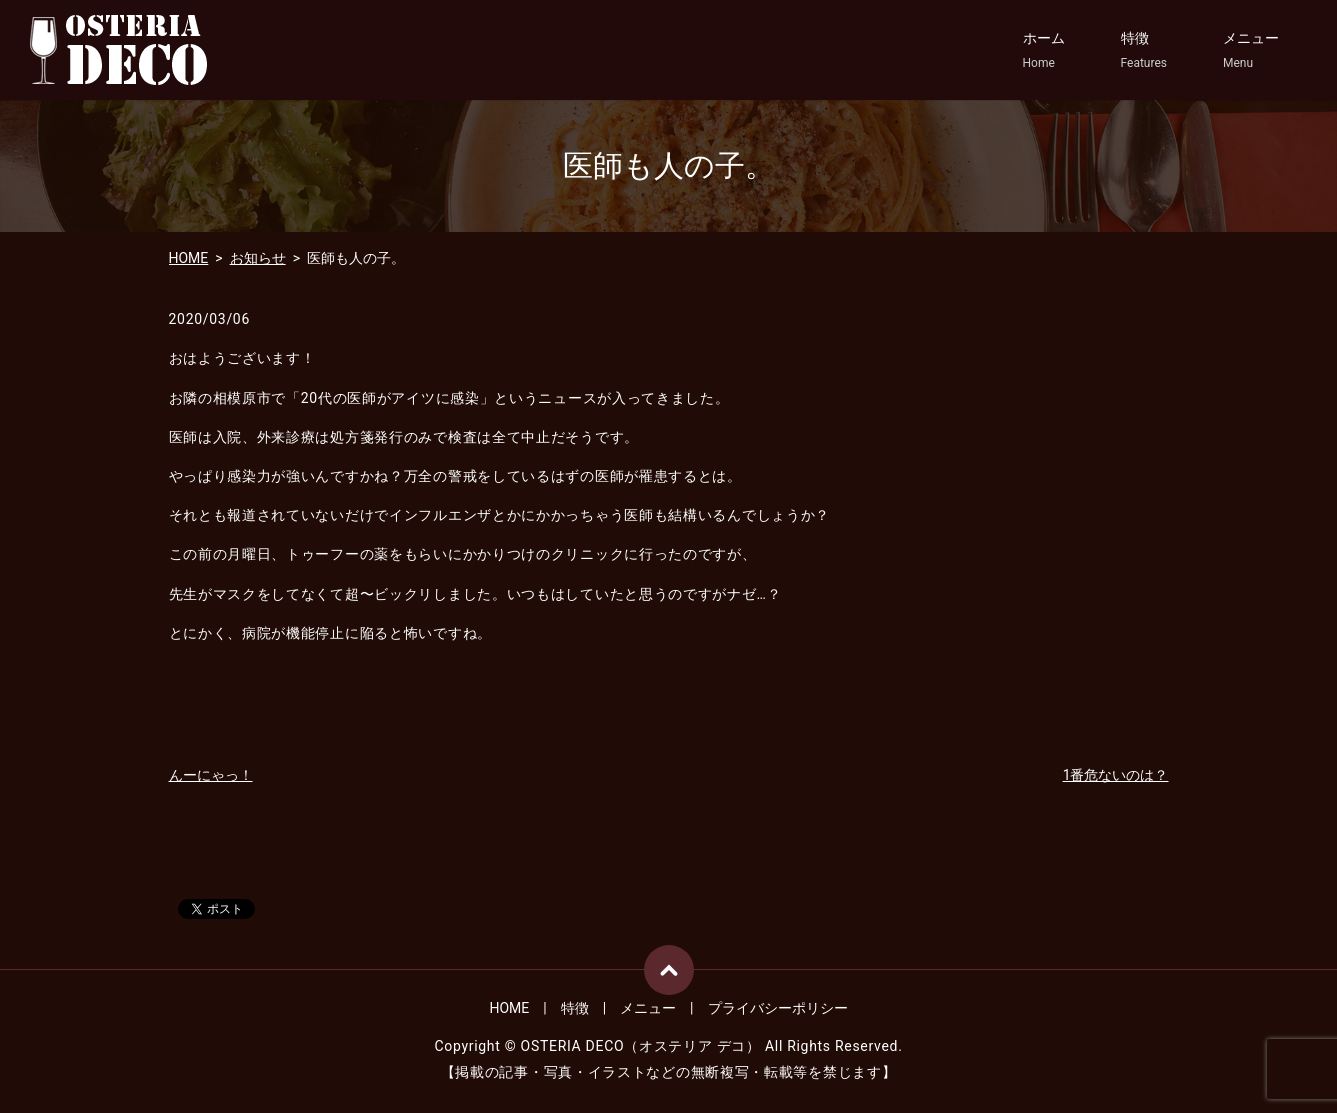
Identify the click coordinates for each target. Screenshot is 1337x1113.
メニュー (1251, 51)
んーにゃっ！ (211, 775)
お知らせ (258, 258)
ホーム (1044, 51)
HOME (189, 258)
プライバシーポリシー (778, 1008)
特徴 (1144, 51)
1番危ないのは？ (1116, 775)
